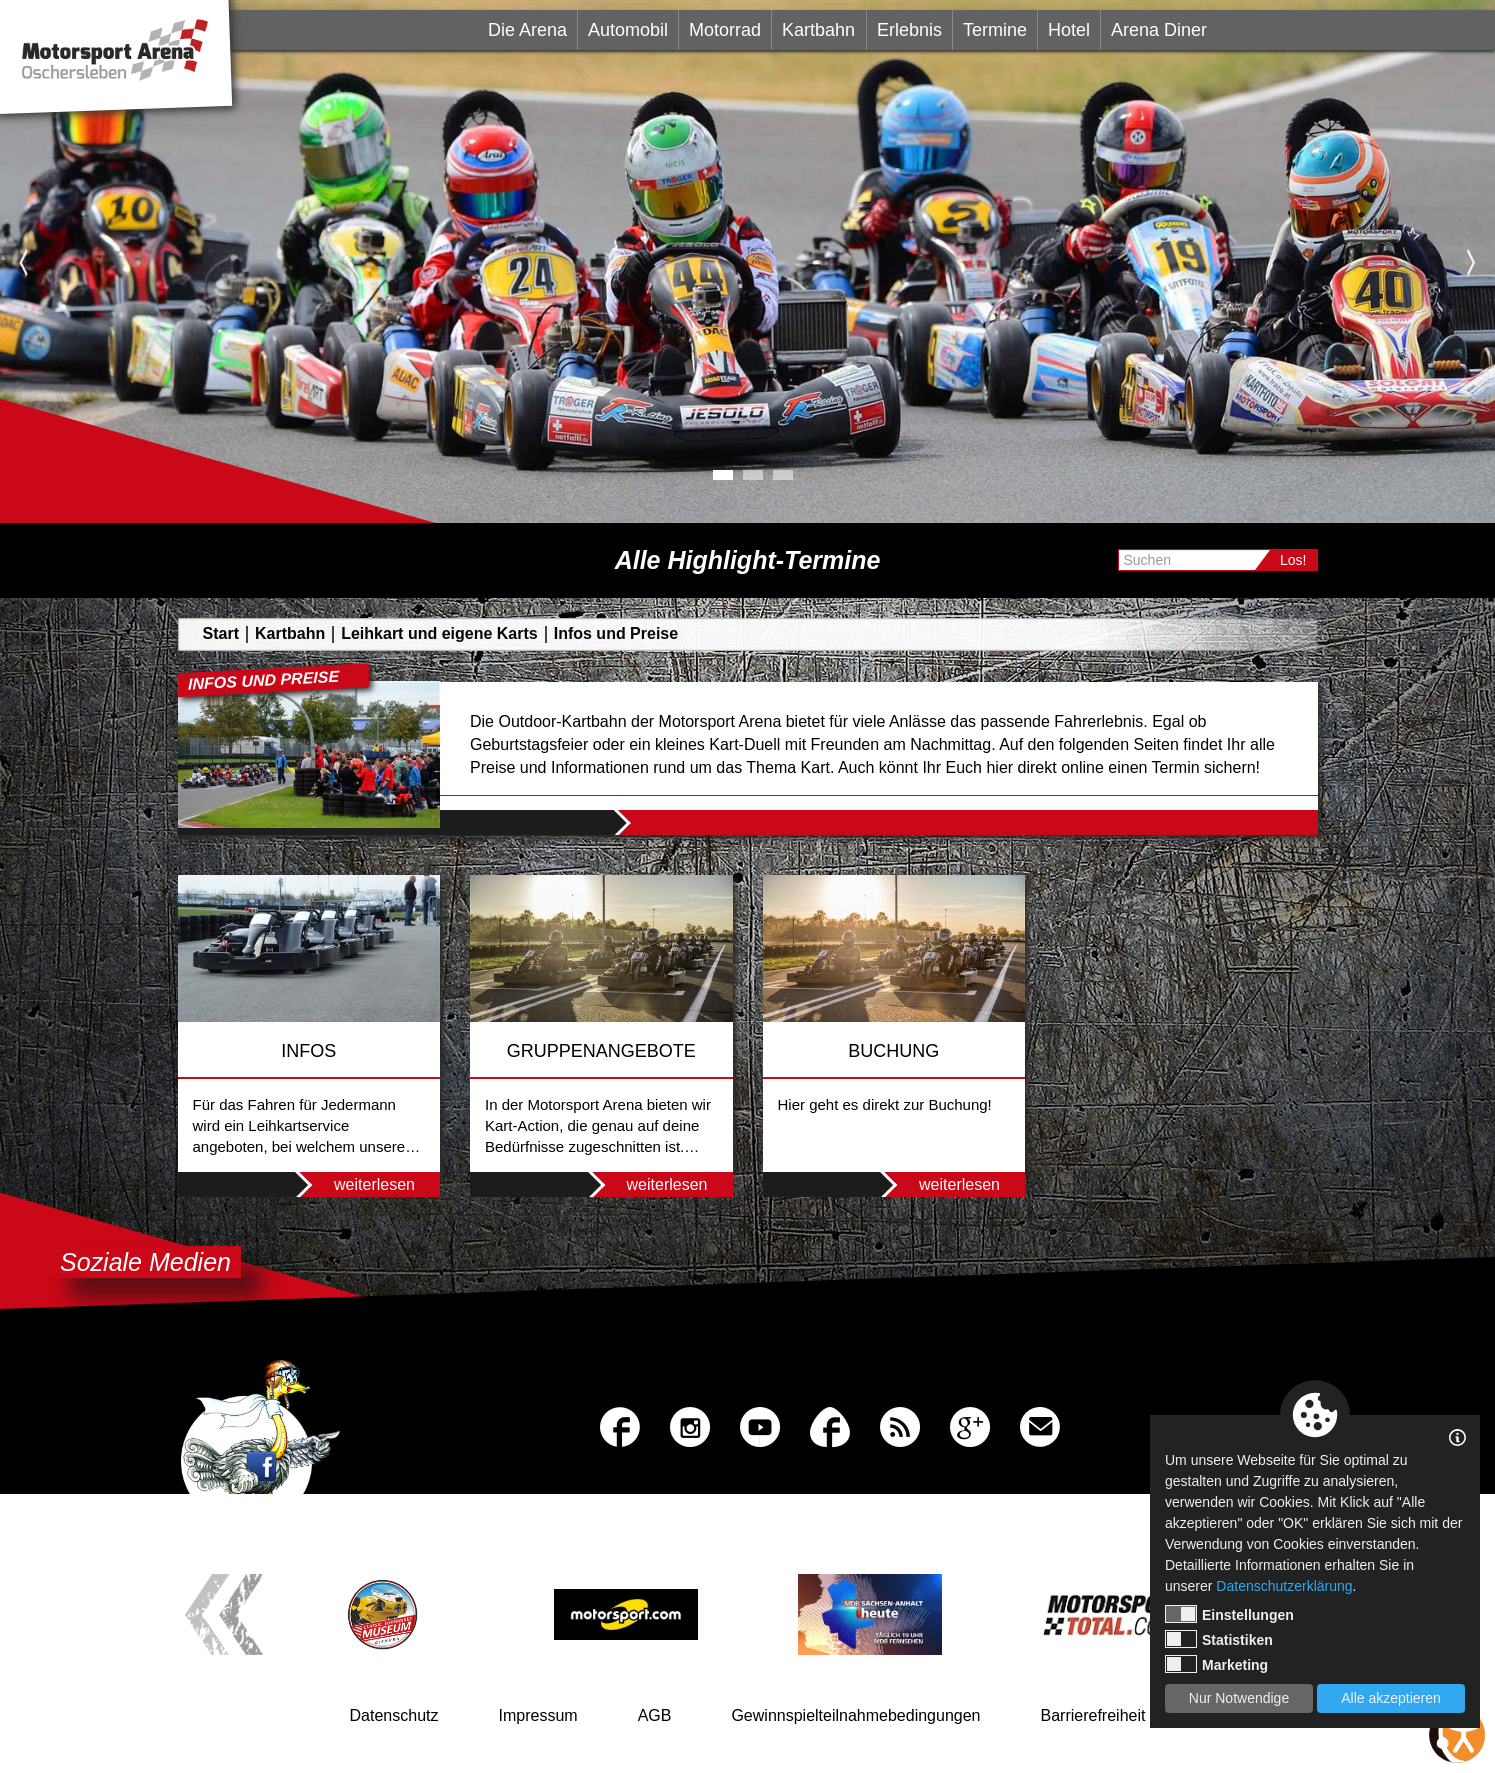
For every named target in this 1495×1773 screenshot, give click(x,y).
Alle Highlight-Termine (748, 560)
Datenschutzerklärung (1284, 1586)
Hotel (1069, 30)
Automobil (628, 30)
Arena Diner (1159, 30)
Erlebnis (909, 30)
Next (1471, 262)
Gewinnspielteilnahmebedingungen (855, 1715)
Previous (23, 262)
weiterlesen (349, 1184)
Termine (995, 30)
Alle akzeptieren (1391, 1698)
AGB (655, 1715)
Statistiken (1219, 1639)
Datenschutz (394, 1715)
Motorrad (725, 30)
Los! (1293, 560)
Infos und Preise (616, 633)
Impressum (538, 1715)
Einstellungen (1229, 1614)
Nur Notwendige (1239, 1698)
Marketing (1216, 1664)
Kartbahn (818, 30)
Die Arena (527, 30)
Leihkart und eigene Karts (439, 633)
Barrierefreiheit (1093, 1715)
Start (221, 633)
